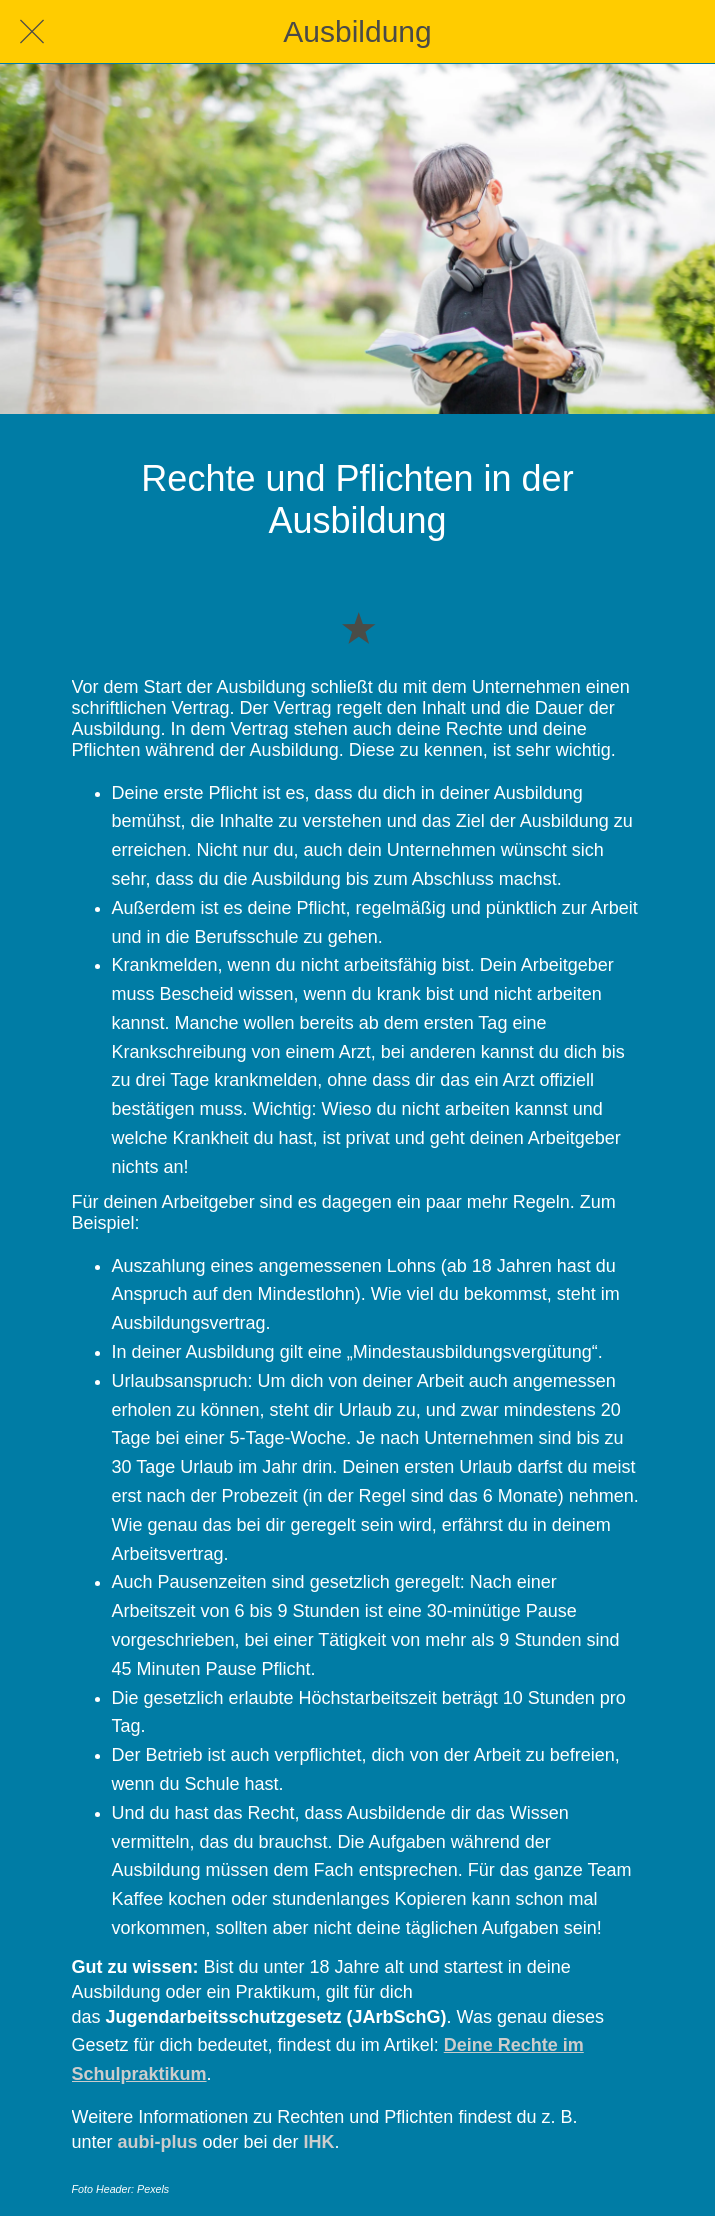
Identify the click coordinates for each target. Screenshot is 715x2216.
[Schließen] (32, 32)
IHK (319, 2142)
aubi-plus (158, 2142)
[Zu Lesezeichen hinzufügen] (358, 627)
